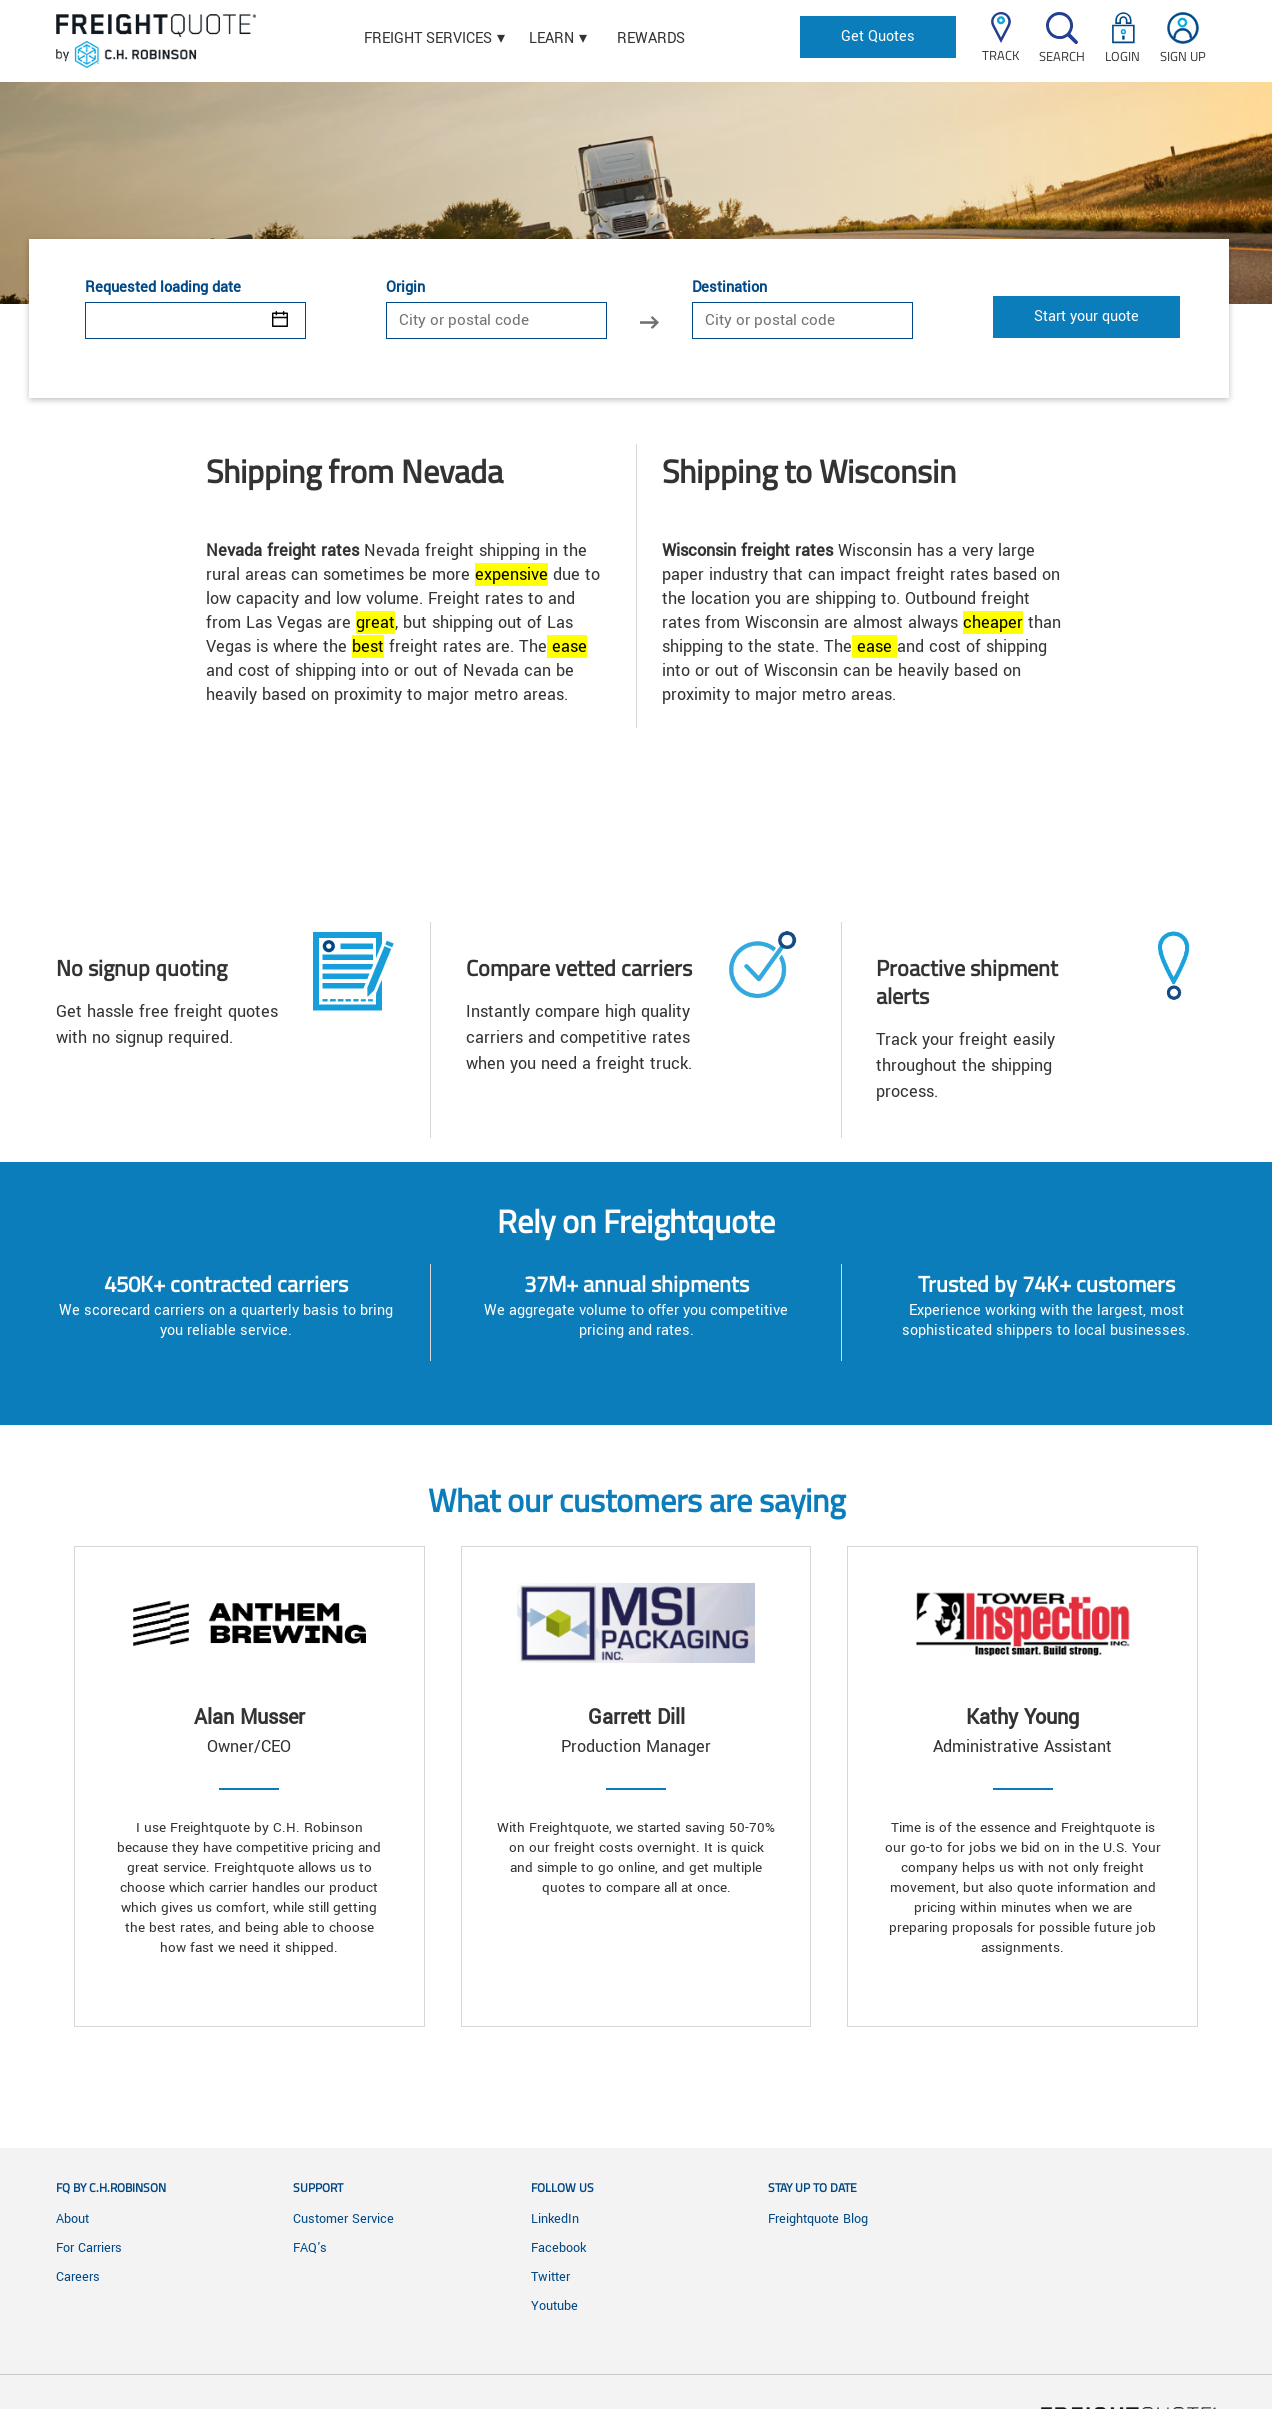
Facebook (558, 2248)
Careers (78, 2277)
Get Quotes (878, 36)
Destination (729, 288)
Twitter (550, 2277)
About (72, 2219)
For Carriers (89, 2248)
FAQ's (310, 2248)
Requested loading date (163, 288)
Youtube (554, 2306)
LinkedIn (555, 2219)
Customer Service (343, 2219)
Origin (405, 288)
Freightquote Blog (818, 2219)
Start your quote (1086, 316)
